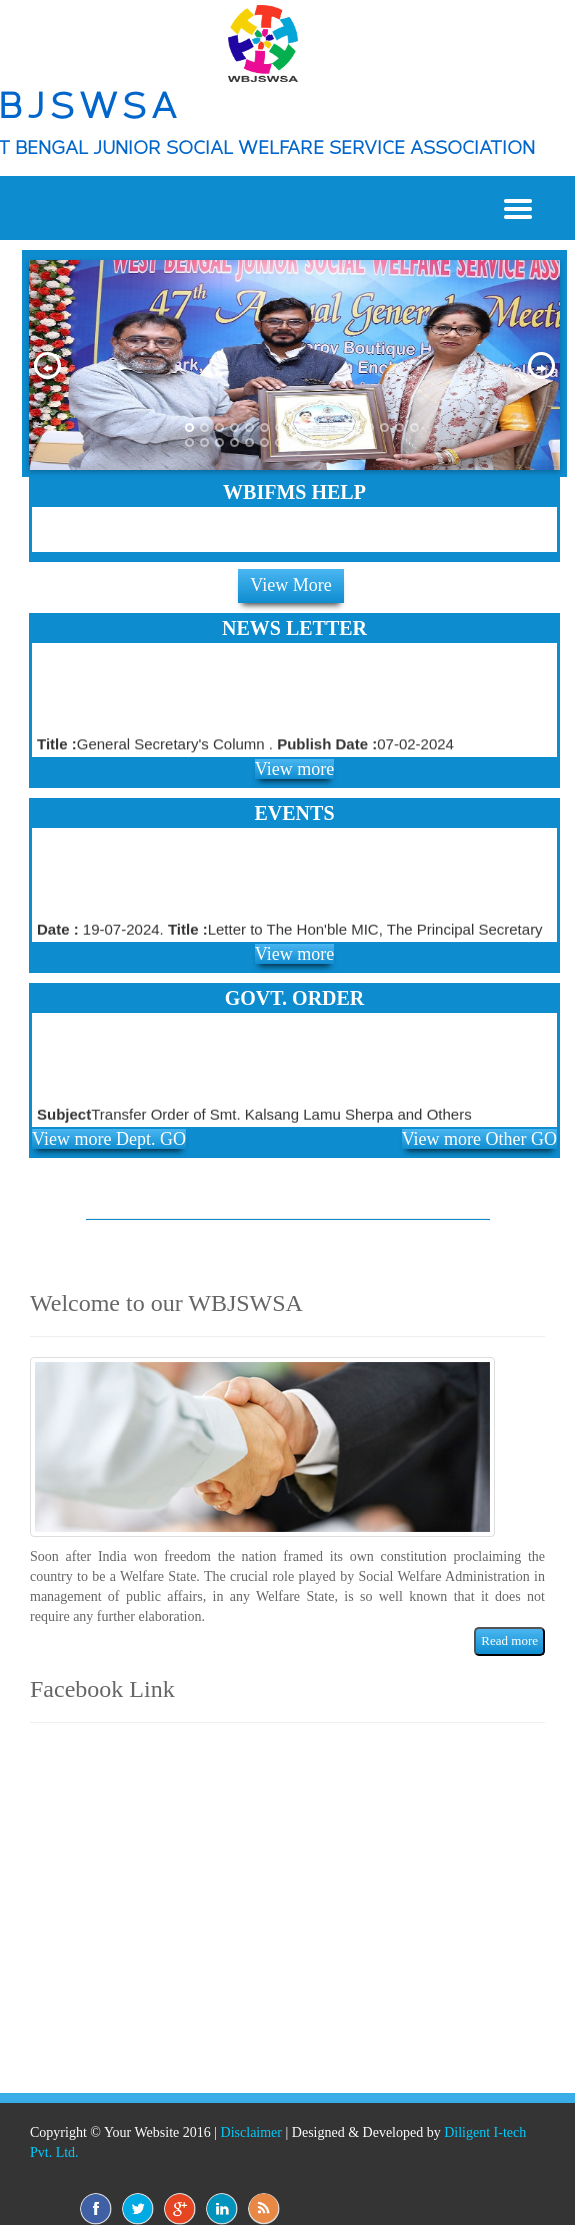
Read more (509, 1640)
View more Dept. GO (109, 1139)
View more (294, 769)
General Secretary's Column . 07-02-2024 (245, 747)
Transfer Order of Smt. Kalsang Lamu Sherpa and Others (254, 1117)
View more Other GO (479, 1139)
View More (290, 585)
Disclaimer (251, 2132)
